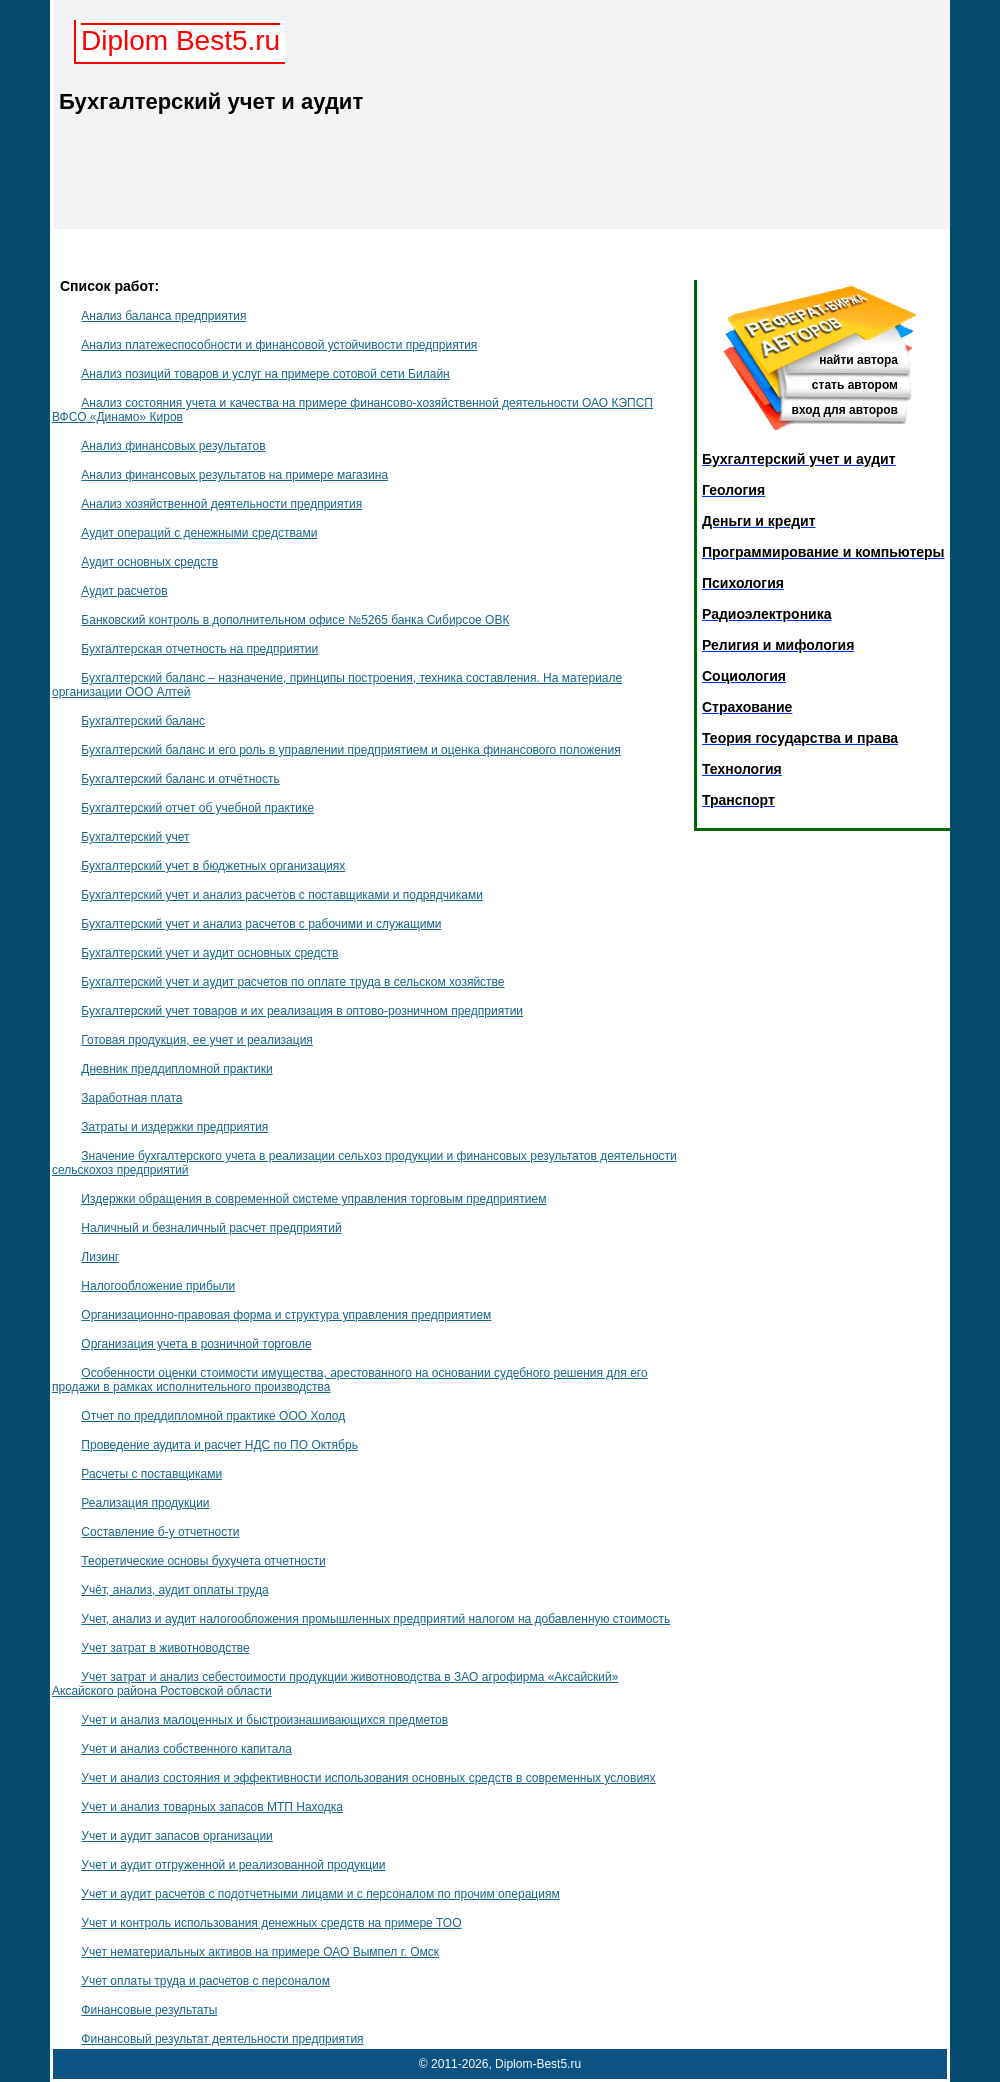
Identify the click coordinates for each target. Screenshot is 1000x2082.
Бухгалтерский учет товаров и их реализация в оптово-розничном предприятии (302, 1011)
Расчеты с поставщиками (151, 1474)
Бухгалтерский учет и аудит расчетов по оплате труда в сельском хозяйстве (292, 982)
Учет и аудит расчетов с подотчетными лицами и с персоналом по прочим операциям (320, 1894)
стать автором (855, 385)
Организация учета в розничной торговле (196, 1344)
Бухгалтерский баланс (143, 721)
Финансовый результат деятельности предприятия (222, 2039)
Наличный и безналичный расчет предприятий (211, 1228)
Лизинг (100, 1257)
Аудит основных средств (149, 562)
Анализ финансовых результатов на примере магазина (234, 475)
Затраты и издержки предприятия (174, 1127)
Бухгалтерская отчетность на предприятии (199, 649)
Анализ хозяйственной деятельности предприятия (221, 504)
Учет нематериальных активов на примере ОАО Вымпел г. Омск (260, 1952)
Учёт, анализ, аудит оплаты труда (174, 1590)
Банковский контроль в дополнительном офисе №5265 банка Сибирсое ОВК (295, 620)
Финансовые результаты (149, 2010)
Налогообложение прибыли (158, 1286)
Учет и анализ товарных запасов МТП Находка (212, 1807)
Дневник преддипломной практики (176, 1069)
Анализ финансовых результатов (173, 446)
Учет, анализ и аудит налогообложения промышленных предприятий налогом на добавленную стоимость (375, 1619)
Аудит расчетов (124, 591)
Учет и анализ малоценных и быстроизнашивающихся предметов (264, 1720)
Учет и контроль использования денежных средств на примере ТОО (271, 1923)
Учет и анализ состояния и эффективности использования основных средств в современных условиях (368, 1778)
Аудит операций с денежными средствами (199, 533)
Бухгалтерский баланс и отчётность (180, 779)
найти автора (858, 360)
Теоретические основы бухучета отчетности (203, 1561)
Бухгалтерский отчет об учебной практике (197, 808)
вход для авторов (845, 410)
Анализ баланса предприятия (163, 316)
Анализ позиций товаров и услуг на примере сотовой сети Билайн (265, 374)
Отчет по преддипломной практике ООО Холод (213, 1416)
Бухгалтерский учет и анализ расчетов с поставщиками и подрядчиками (282, 895)
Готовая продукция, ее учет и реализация (197, 1040)
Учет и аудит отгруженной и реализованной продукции (233, 1865)
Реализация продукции (145, 1503)
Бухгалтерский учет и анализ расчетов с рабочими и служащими (261, 924)
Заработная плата (131, 1098)
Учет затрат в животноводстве (165, 1648)
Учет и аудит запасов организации (176, 1836)
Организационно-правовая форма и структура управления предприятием (286, 1315)
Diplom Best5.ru (180, 40)
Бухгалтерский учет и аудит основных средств (209, 953)
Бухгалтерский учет (135, 837)
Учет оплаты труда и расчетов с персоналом (205, 1981)
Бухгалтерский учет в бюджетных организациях (213, 866)
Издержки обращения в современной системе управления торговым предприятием (313, 1199)
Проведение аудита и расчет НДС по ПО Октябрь (219, 1445)
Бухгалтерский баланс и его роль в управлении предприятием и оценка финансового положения (350, 750)
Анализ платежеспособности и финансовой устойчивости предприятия (279, 345)
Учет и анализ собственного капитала (186, 1749)
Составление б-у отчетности (160, 1532)
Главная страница (838, 250)
